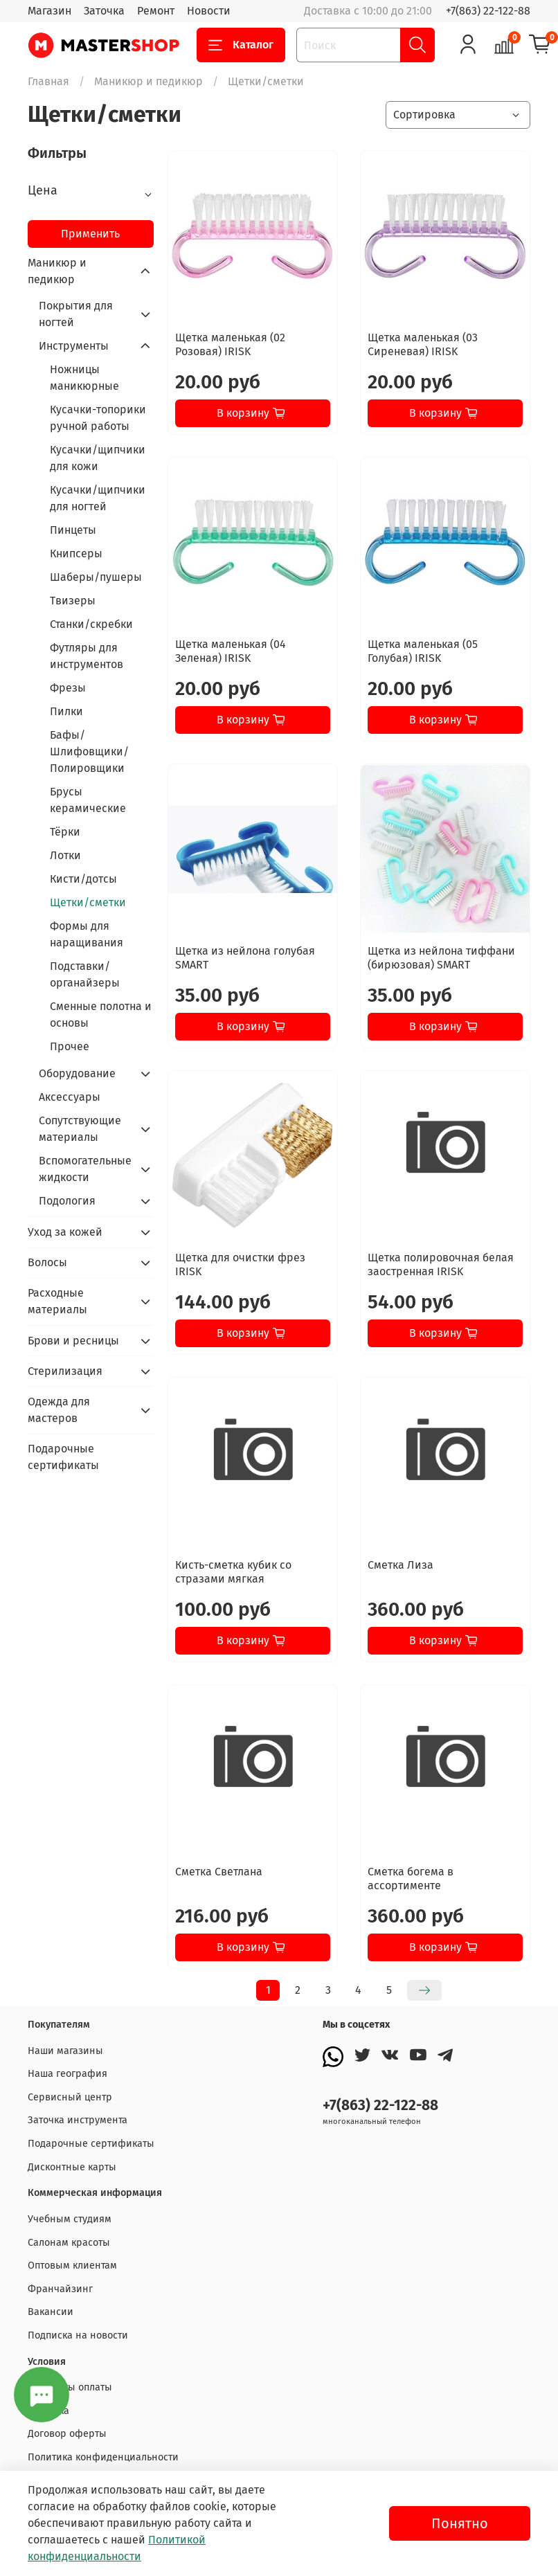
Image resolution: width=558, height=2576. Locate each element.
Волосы (47, 1262)
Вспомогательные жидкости (85, 1169)
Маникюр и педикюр (148, 81)
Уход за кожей (65, 1232)
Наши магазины (65, 2051)
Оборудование (77, 1073)
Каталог (240, 45)
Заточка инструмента (77, 2120)
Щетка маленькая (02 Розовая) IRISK (230, 344)
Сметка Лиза (400, 1564)
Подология (67, 1200)
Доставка (48, 2411)
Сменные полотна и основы (101, 1014)
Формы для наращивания (86, 934)
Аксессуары (69, 1097)
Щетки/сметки (88, 902)
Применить (90, 233)
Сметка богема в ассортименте (410, 1878)
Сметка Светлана (218, 1871)
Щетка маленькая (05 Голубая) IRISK (423, 651)
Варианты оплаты (70, 2387)
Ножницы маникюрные (84, 378)
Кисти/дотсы (83, 878)
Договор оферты (67, 2434)
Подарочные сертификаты (63, 1457)
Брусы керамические (88, 800)
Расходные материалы (57, 1301)
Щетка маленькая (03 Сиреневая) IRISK (423, 344)
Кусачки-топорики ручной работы (98, 418)
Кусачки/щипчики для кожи (97, 458)
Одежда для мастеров (59, 1410)
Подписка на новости (78, 2335)
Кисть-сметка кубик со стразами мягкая (233, 1571)
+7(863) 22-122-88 (488, 10)
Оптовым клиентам (72, 2265)
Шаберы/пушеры (96, 577)
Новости (209, 10)
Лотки (65, 855)
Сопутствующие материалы (80, 1129)
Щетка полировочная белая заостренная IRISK (441, 1264)
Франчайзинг (60, 2289)
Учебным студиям (69, 2219)
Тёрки (65, 831)
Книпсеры (76, 553)
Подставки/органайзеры (85, 974)
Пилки (66, 711)
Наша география (67, 2074)
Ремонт (155, 10)
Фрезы (68, 687)
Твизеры (73, 600)
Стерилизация (65, 1371)
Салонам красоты (69, 2243)
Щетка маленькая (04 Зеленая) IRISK (230, 651)
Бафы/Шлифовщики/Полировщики (89, 751)
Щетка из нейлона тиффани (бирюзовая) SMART (441, 957)
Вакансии (50, 2312)
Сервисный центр (70, 2097)
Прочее (69, 1046)
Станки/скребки (91, 624)
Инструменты (74, 345)
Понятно (459, 2523)
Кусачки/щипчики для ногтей (97, 498)
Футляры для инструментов (86, 656)
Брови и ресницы (73, 1340)
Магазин (49, 10)
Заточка (104, 10)
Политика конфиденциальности (103, 2457)
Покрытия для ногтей (76, 314)
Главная (48, 81)
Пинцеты (73, 530)
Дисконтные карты (72, 2167)
